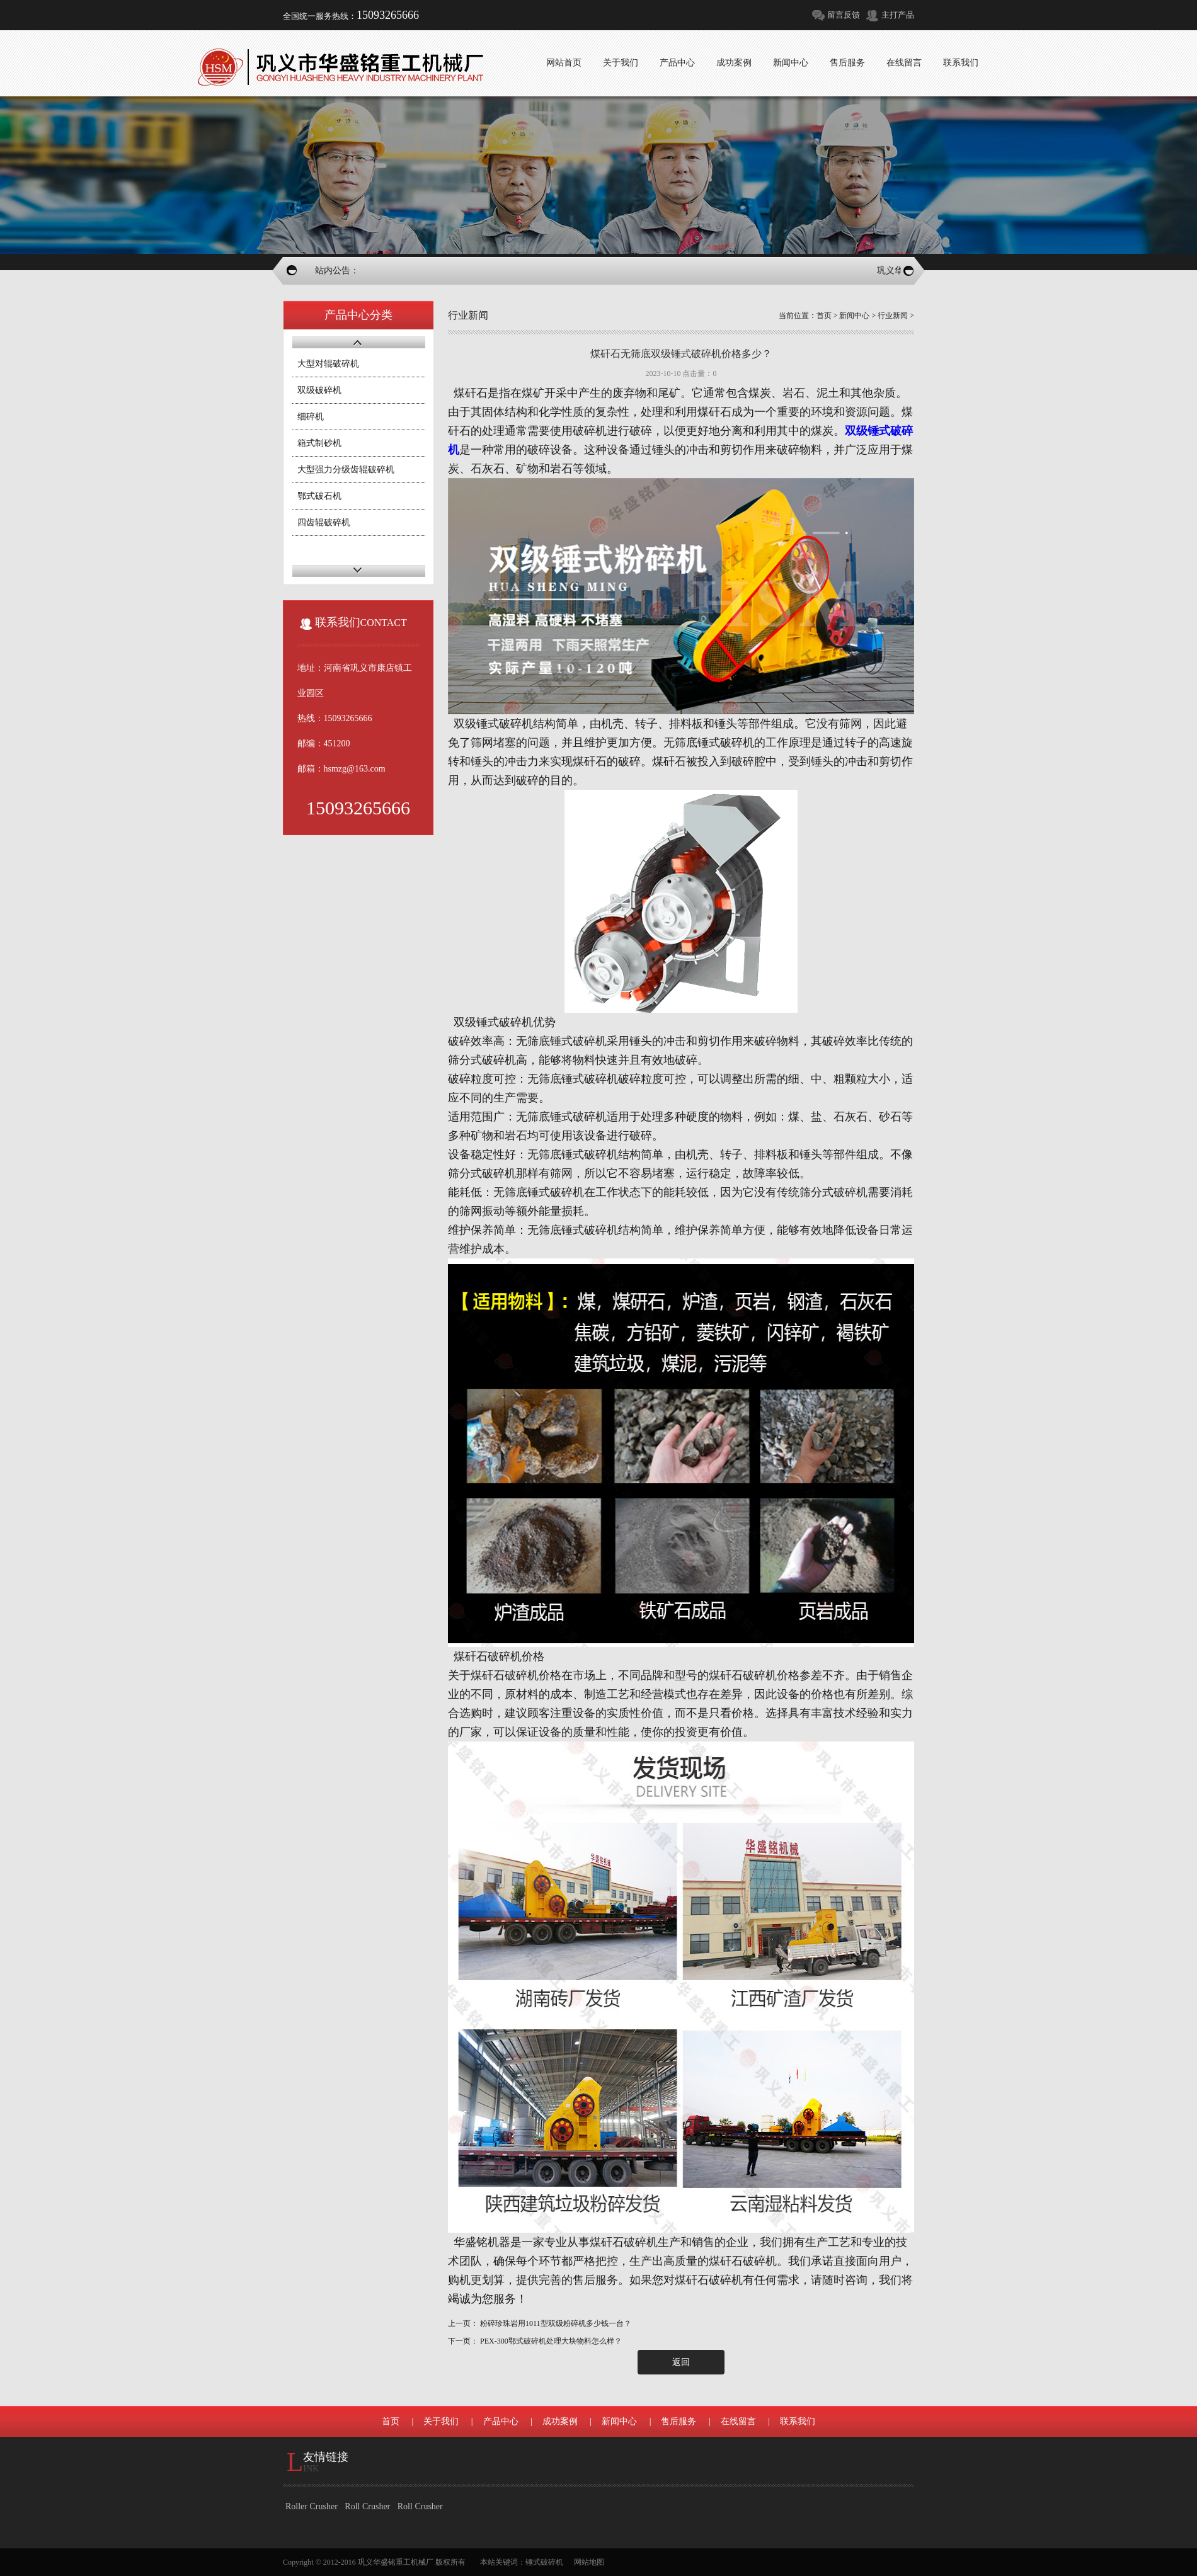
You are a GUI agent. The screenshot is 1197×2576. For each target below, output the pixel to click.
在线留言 (738, 2421)
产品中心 (500, 2421)
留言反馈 (843, 15)
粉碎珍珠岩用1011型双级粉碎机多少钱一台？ (555, 2323)
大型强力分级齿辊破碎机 (345, 469)
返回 (681, 2362)
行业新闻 (893, 315)
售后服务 (678, 2421)
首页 (824, 315)
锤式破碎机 (544, 2562)
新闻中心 (854, 315)
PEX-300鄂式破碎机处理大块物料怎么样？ (551, 2341)
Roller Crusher (311, 2506)
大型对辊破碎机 (328, 363)
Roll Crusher (367, 2506)
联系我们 (797, 2421)
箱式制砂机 (319, 443)
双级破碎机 (319, 390)
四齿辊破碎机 (323, 522)
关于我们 (441, 2421)
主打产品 (897, 15)
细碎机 (310, 416)
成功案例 (560, 2421)
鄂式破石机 (319, 496)
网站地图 (589, 2562)
